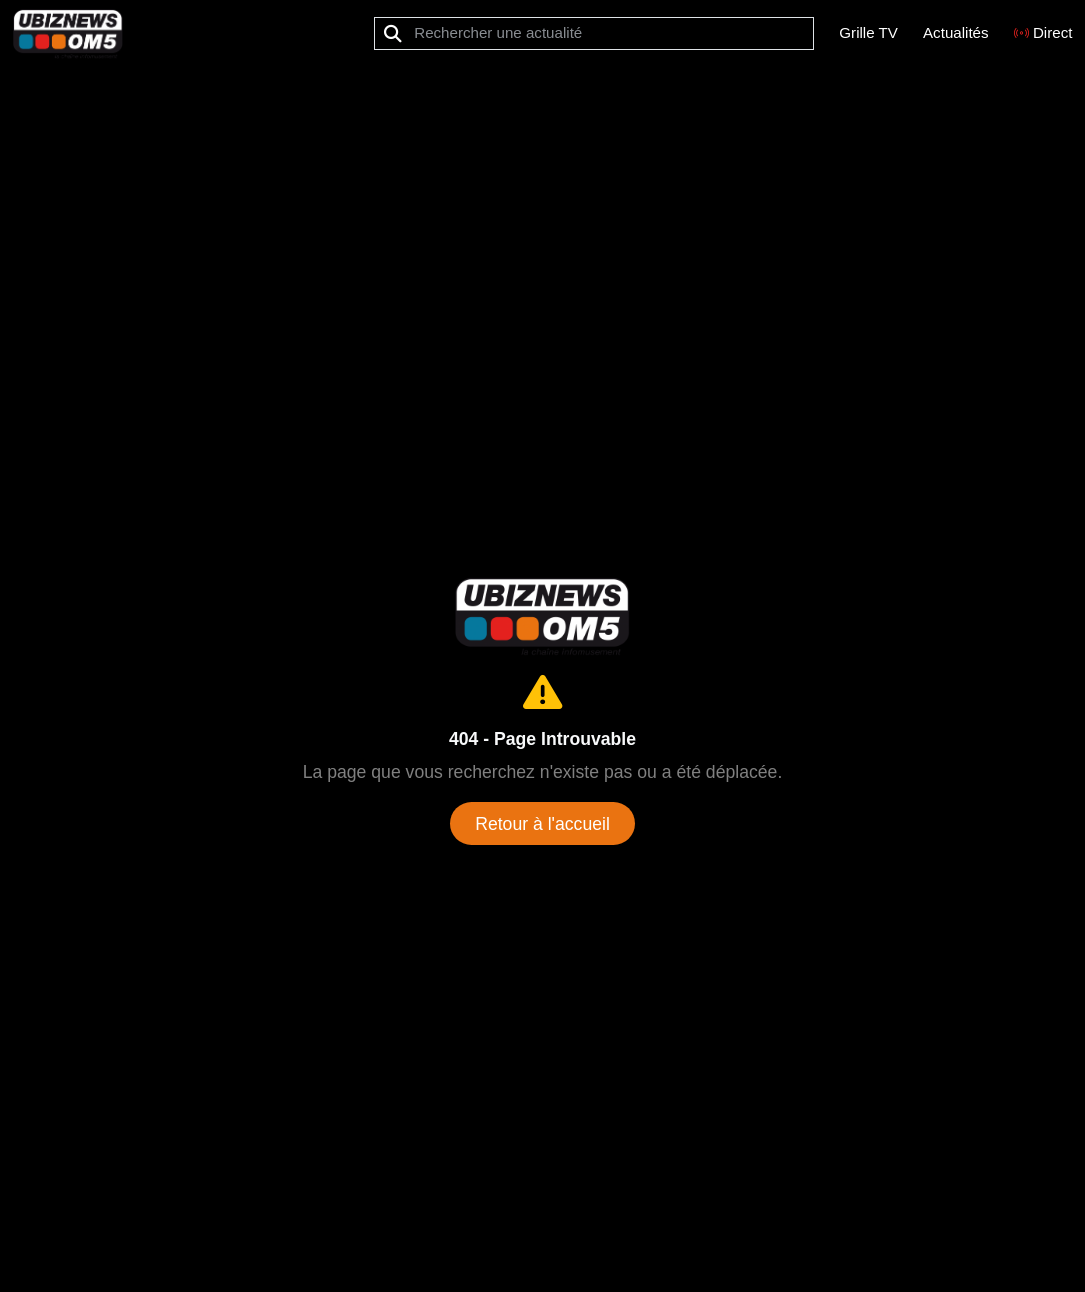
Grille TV (868, 32)
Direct (1043, 32)
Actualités (956, 32)
